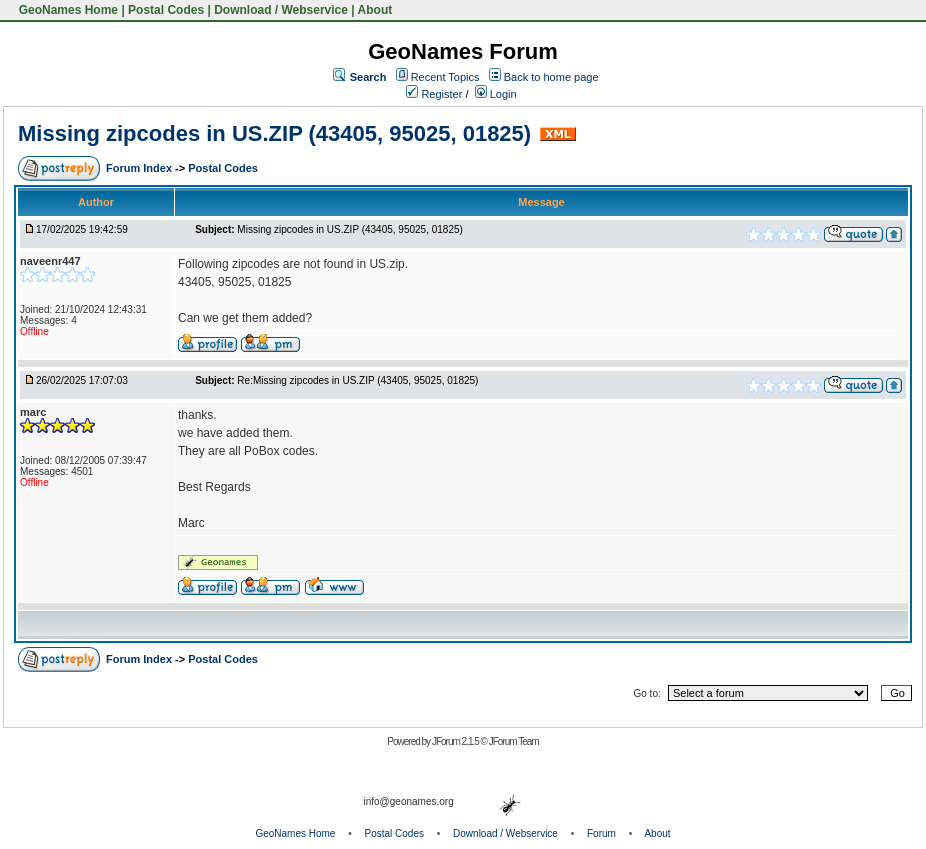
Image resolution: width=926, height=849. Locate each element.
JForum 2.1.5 (456, 741)
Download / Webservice (281, 10)
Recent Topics (445, 77)
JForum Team (514, 741)
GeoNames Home (66, 10)
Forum (601, 833)
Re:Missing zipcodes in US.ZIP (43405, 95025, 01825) (357, 380)
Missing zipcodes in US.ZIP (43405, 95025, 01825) (274, 133)
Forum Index (140, 168)
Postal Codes (166, 10)
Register (434, 94)
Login (496, 94)
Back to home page (551, 77)
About (375, 10)
